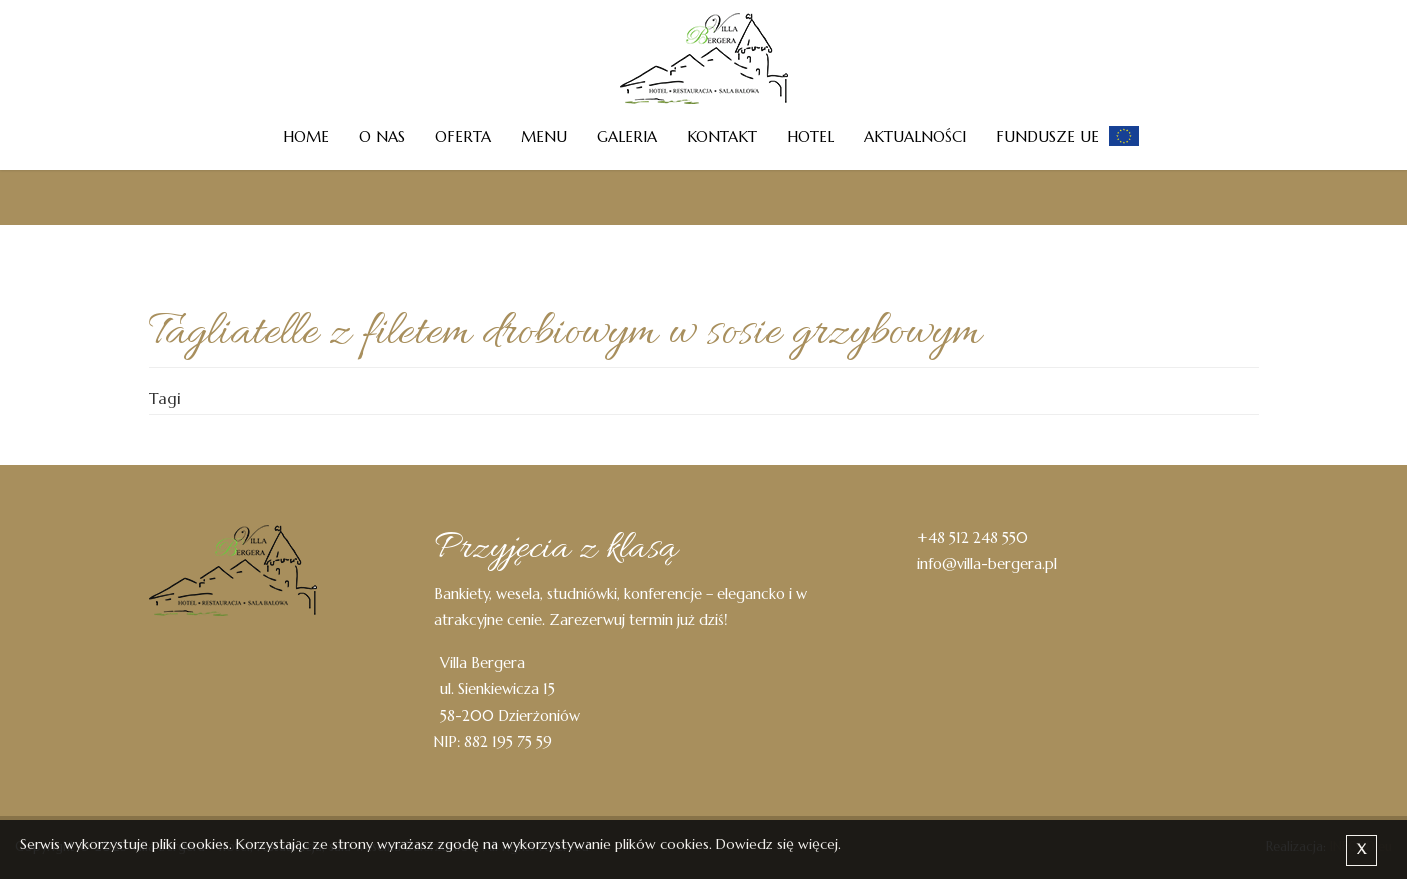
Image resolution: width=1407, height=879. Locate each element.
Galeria (627, 136)
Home (306, 136)
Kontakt (722, 136)
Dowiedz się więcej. (778, 844)
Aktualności (915, 136)
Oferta (463, 136)
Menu (544, 136)
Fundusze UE (1047, 136)
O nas (382, 136)
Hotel (810, 136)
